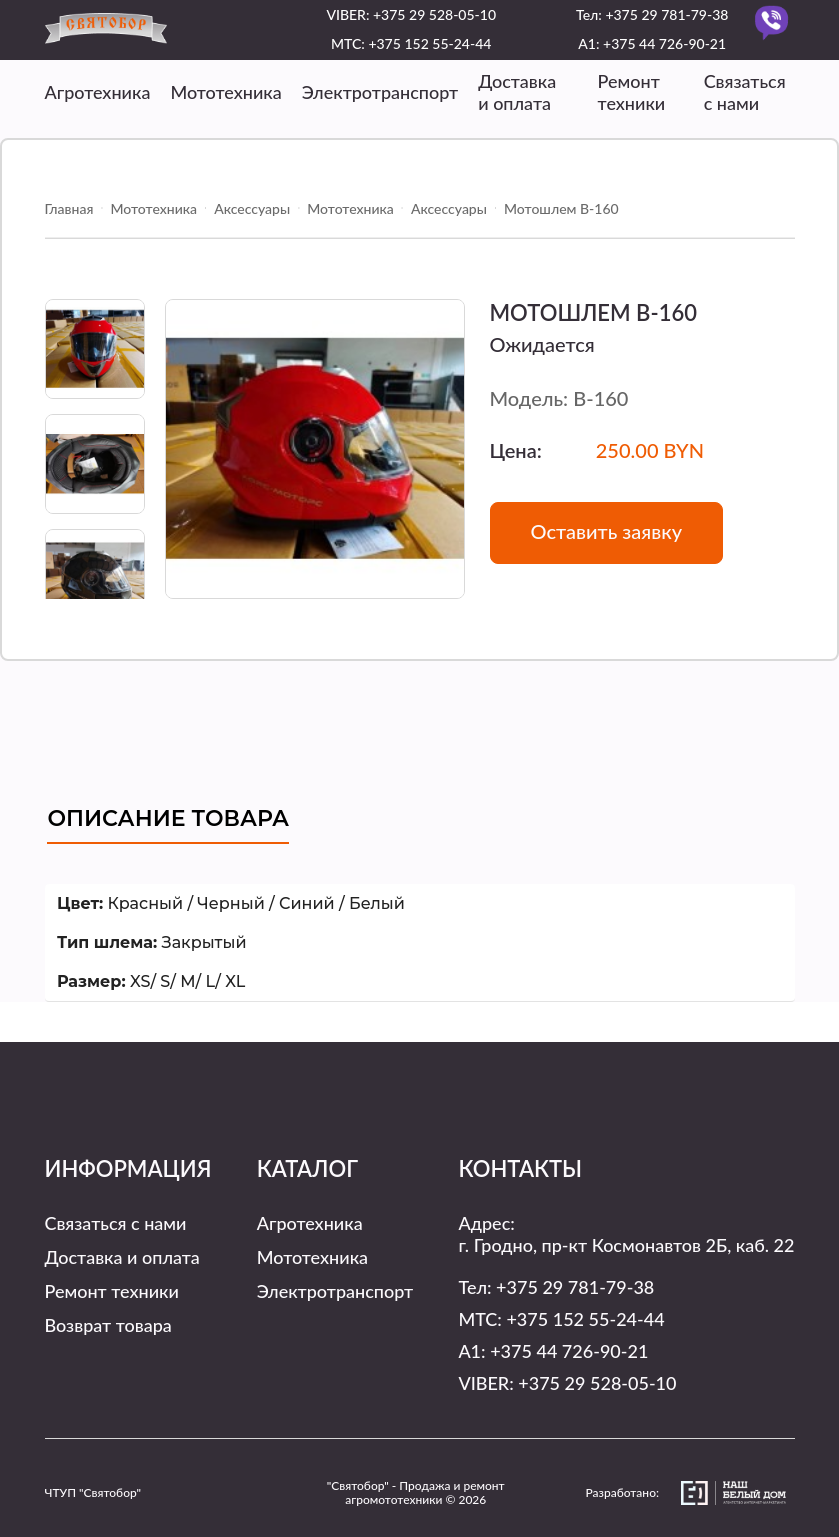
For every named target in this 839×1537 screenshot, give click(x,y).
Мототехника (225, 92)
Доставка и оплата (517, 92)
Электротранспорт (380, 92)
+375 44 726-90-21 (664, 43)
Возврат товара (108, 1325)
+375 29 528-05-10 (434, 14)
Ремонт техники (632, 92)
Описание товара (168, 818)
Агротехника (98, 92)
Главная (69, 208)
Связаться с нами (745, 92)
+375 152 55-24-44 (429, 43)
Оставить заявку (607, 531)
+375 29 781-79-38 (666, 14)
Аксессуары (252, 208)
